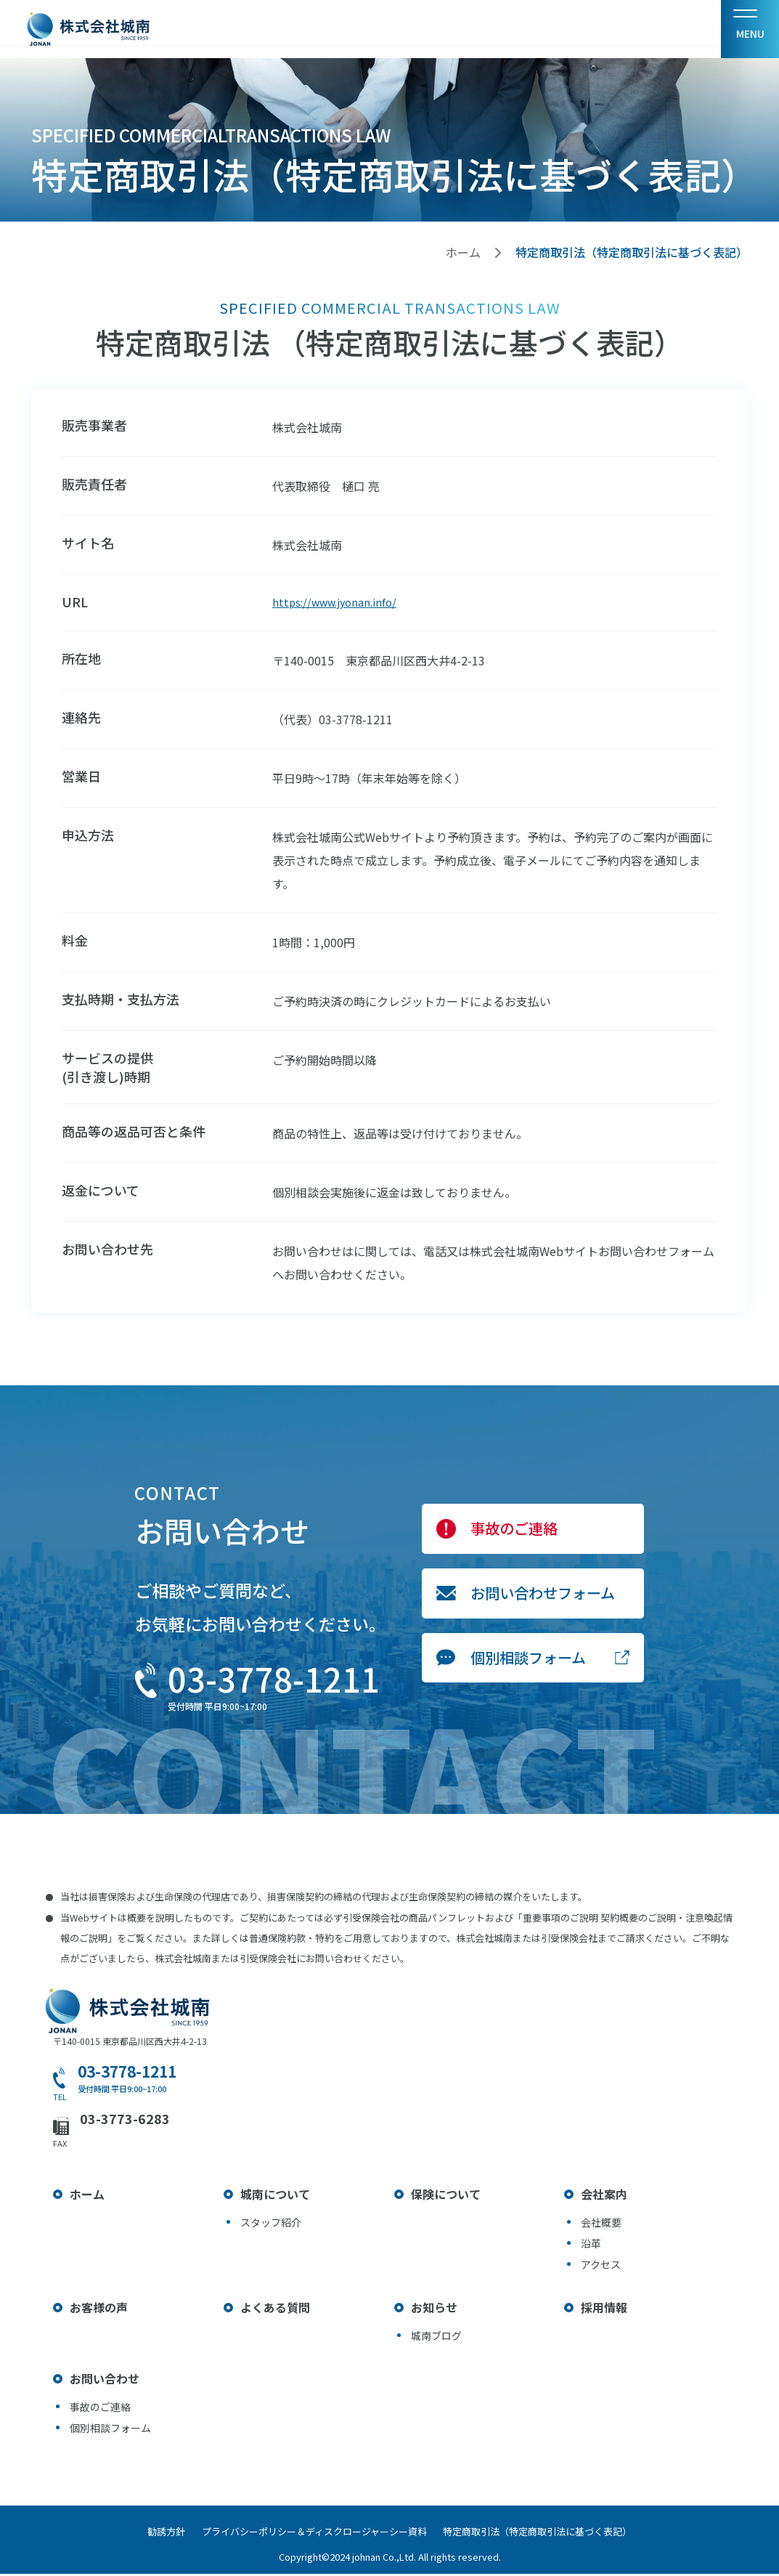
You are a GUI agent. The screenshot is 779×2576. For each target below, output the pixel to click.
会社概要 (601, 2224)
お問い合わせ (104, 2380)
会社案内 (604, 2196)
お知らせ (434, 2309)
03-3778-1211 (274, 1680)
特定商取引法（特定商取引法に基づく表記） (551, 2533)
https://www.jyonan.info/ (339, 603)
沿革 (591, 2245)
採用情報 (604, 2309)
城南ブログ (436, 2338)
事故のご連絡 (514, 1531)
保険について (446, 2196)
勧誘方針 (153, 2533)
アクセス (601, 2266)
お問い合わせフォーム (542, 1595)
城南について (275, 2196)
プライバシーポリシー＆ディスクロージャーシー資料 (314, 2533)
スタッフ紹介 (270, 2224)
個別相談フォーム (528, 1659)
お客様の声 (99, 2309)
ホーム (463, 252)
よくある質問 (275, 2309)
